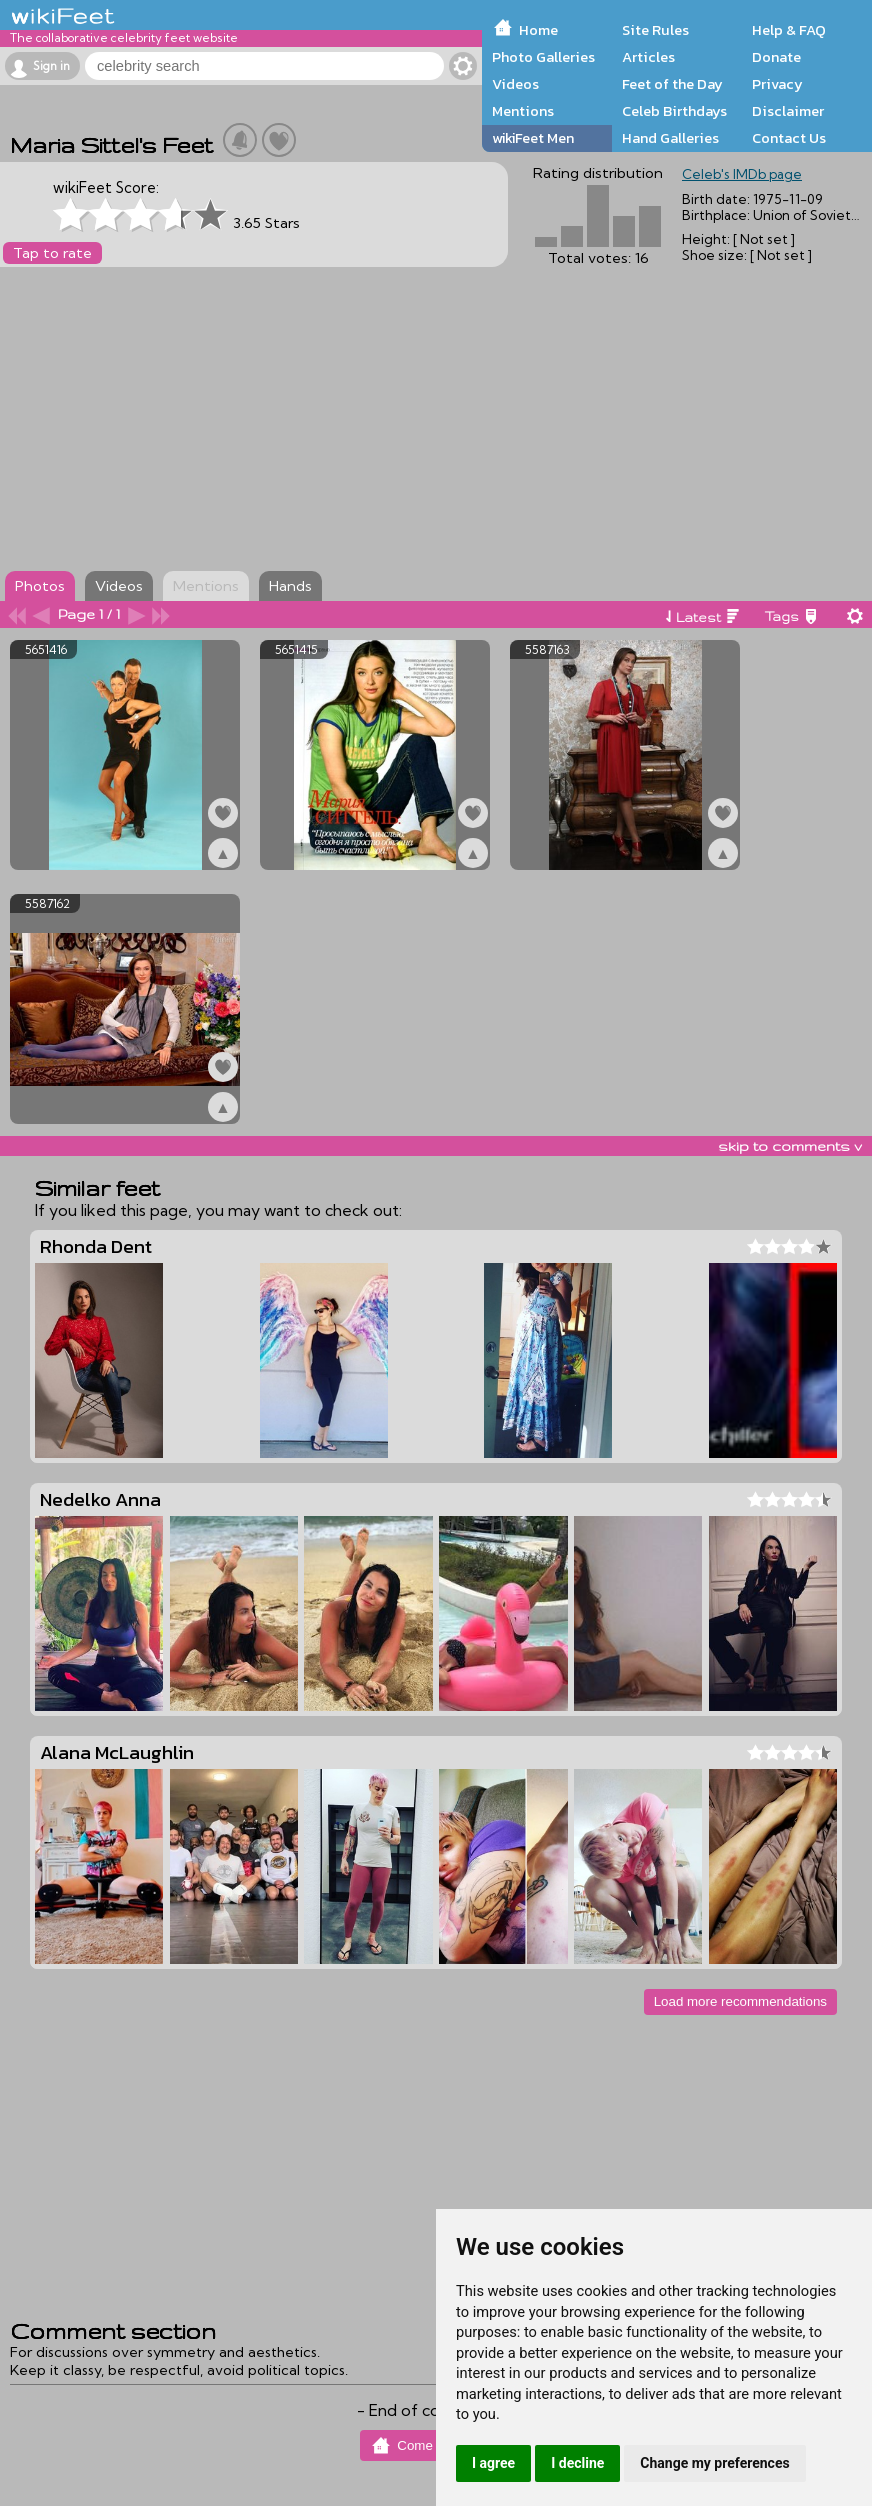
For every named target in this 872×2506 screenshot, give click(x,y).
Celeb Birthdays (674, 111)
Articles (648, 57)
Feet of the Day (672, 84)
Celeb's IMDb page (742, 174)
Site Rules (655, 30)
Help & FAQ (789, 30)
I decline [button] (577, 2463)
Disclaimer (788, 111)
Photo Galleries (543, 57)
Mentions (523, 111)
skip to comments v (790, 1146)
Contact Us (789, 138)
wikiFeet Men (533, 138)
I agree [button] (493, 2463)
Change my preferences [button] (714, 2463)
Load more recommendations (740, 2001)
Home (538, 30)
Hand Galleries (670, 138)
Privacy (777, 84)
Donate (776, 57)
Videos (515, 84)
